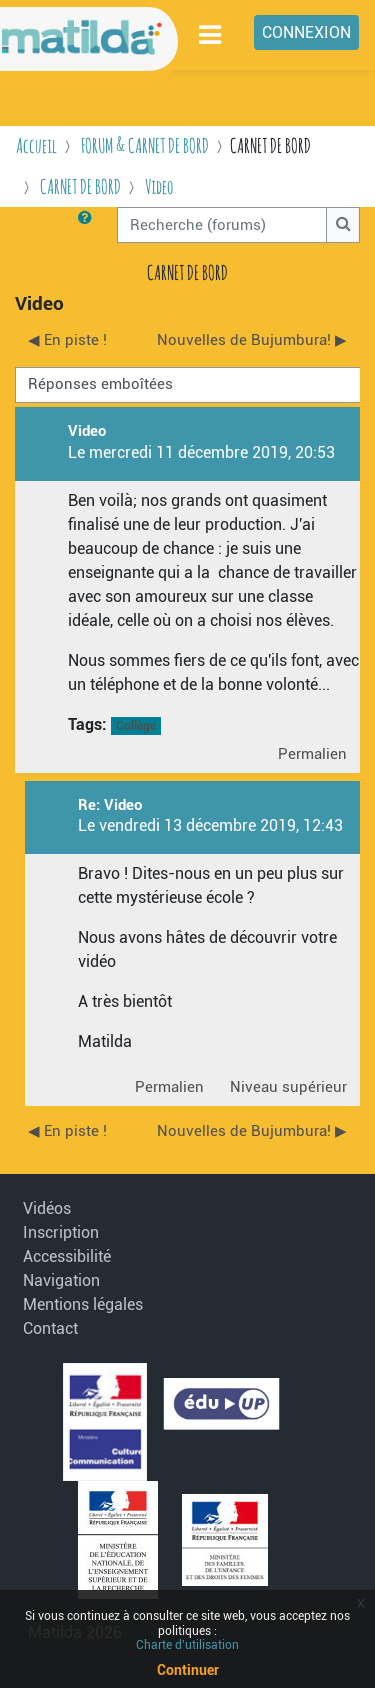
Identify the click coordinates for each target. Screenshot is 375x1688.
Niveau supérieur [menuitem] (288, 1087)
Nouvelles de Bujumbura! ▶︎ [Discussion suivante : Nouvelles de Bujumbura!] (252, 340)
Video (159, 186)
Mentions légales (72, 1304)
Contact (50, 1328)
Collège (136, 726)
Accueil (36, 145)
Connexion (306, 32)
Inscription (61, 1232)
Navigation (61, 1280)
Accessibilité (67, 1256)
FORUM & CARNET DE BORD (145, 145)
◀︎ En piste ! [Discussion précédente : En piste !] (67, 340)
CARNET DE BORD (80, 186)
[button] (89, 225)
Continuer (188, 1670)
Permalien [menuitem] (312, 754)
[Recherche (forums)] (222, 225)
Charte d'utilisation (187, 1645)
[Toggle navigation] (211, 34)
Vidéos (47, 1208)
